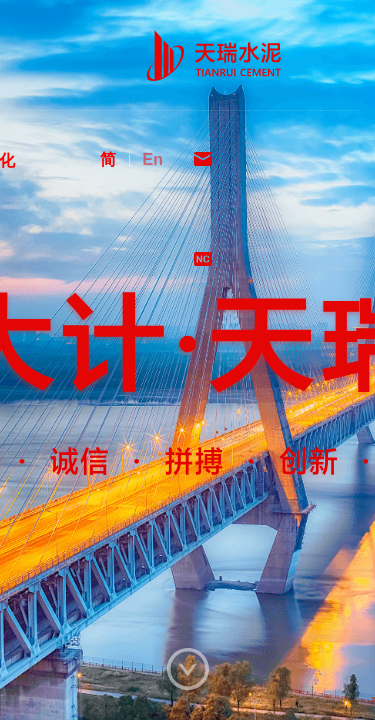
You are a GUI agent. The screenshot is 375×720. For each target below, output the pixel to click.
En (153, 159)
